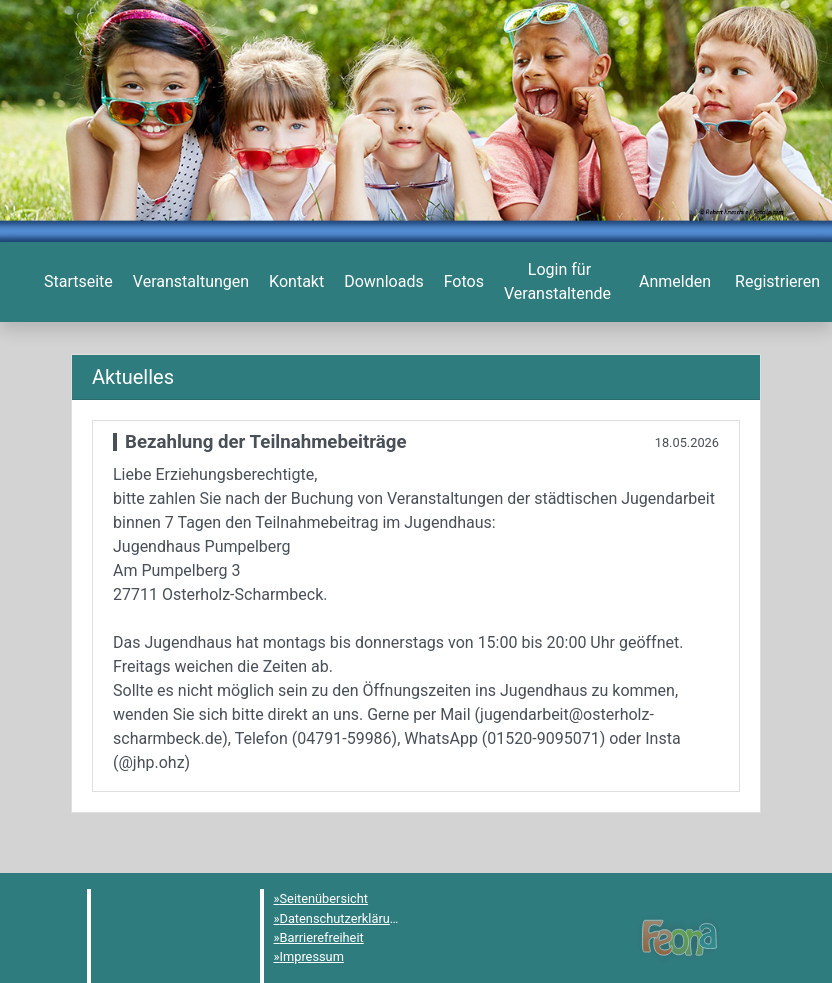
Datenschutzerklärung (342, 918)
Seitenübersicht (324, 898)
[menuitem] (76, 282)
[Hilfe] (462, 282)
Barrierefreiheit (322, 937)
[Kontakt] (294, 282)
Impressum (312, 956)
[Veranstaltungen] (189, 282)
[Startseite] (76, 282)
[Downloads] (381, 282)
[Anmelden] (557, 282)
